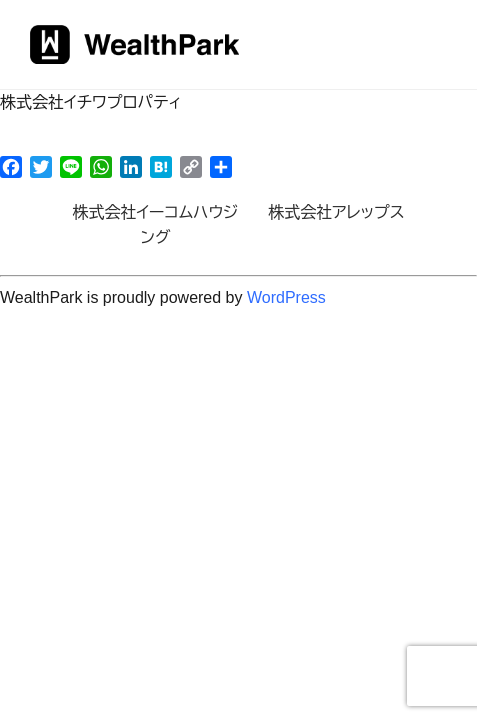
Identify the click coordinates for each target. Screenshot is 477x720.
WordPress (286, 297)
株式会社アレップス (336, 212)
